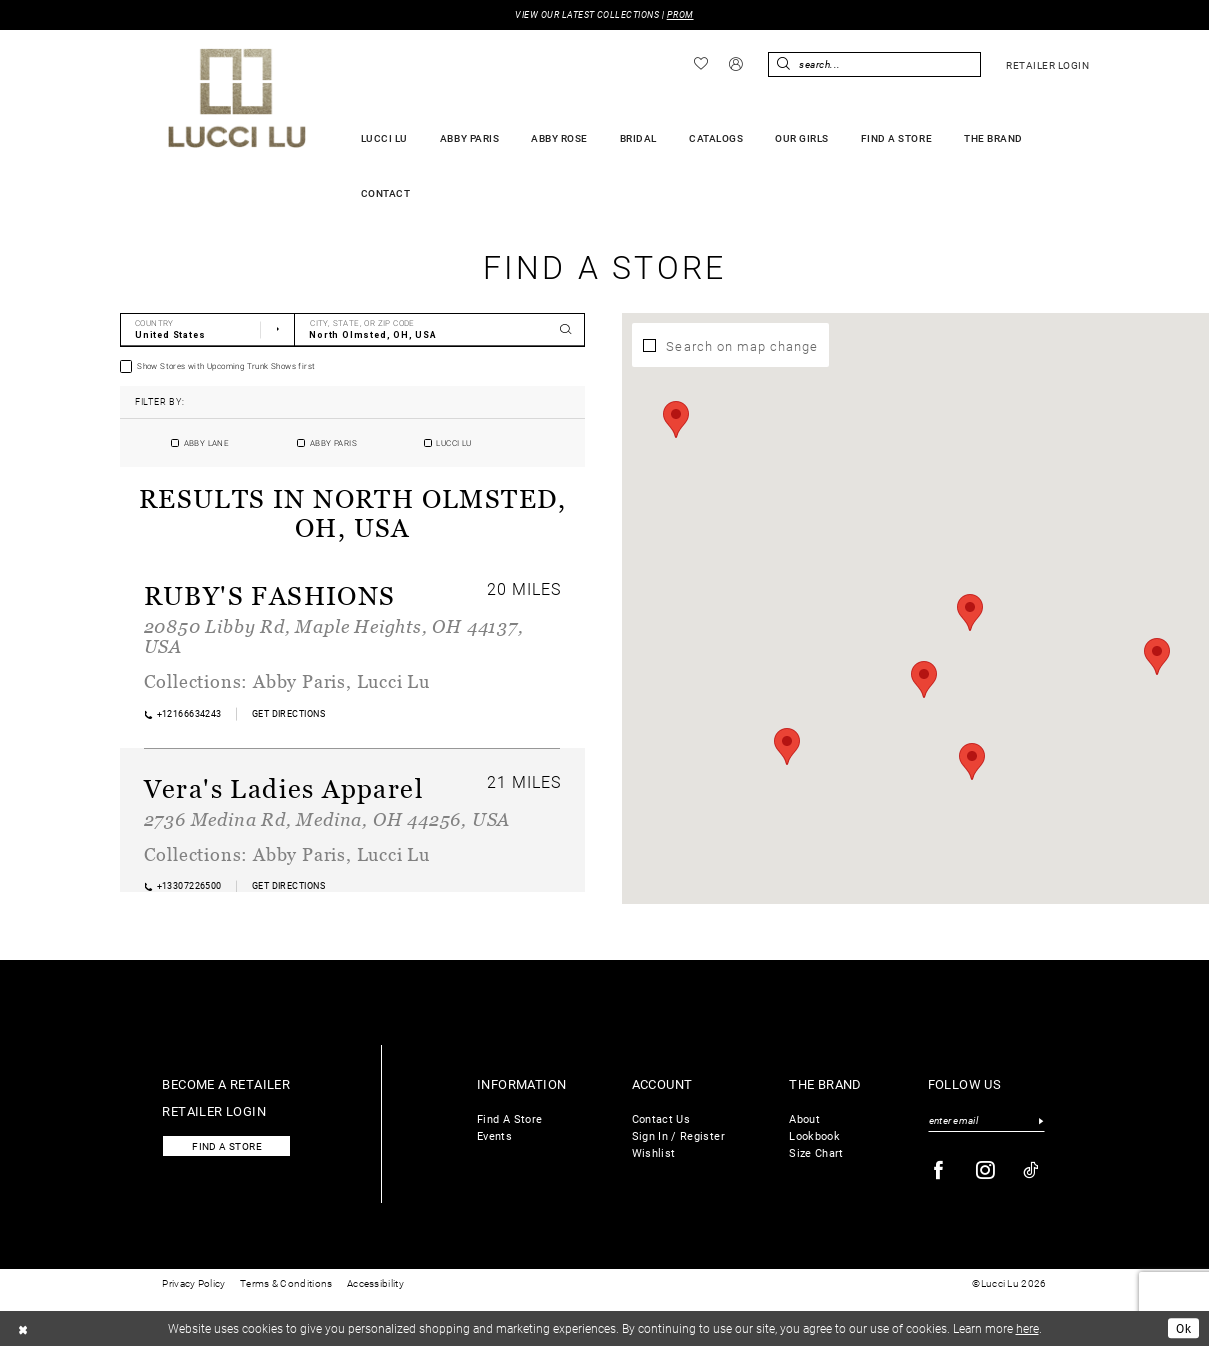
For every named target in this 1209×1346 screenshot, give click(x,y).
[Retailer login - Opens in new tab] (1048, 65)
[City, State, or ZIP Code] (440, 330)
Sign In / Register (678, 1135)
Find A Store (509, 1118)
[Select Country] (207, 330)
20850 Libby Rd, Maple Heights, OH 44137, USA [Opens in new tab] (334, 636)
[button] (735, 65)
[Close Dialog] (23, 1328)
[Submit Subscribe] (1041, 1121)
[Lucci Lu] (237, 98)
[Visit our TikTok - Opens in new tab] (1031, 1170)
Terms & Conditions (286, 1283)
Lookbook (814, 1135)
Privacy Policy (193, 1283)
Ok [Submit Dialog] (1183, 1328)
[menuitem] (700, 64)
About (804, 1118)
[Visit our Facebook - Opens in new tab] (939, 1170)
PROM (680, 14)
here (1027, 1328)
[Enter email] (987, 1121)
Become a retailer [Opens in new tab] (226, 1083)
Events (494, 1135)
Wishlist (654, 1152)
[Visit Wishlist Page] (700, 64)
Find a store (227, 1146)
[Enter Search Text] (874, 64)
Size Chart (816, 1152)
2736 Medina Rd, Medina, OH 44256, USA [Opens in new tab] (327, 819)
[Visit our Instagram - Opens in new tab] (986, 1170)
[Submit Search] (783, 64)
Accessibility (375, 1283)
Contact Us (661, 1118)
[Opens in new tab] (288, 713)
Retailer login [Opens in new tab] (214, 1110)
